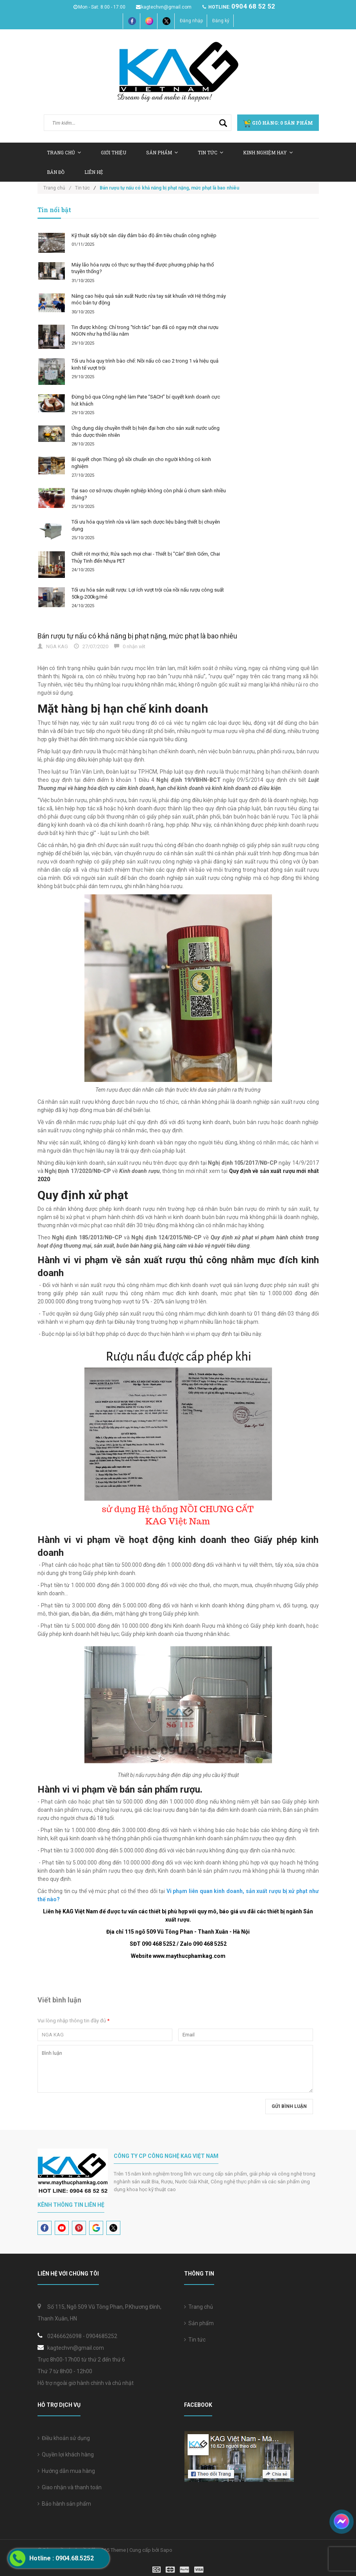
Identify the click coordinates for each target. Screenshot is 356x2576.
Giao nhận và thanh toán (70, 2487)
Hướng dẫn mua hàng (66, 2471)
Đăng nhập (191, 20)
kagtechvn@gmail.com (163, 7)
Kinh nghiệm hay (268, 152)
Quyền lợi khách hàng (66, 2454)
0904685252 (101, 2336)
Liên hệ (93, 172)
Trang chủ (198, 2307)
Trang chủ (64, 152)
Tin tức (210, 152)
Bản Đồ (55, 172)
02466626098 (64, 2336)
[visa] (178, 2569)
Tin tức (195, 2339)
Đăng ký (220, 20)
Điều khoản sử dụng (64, 2438)
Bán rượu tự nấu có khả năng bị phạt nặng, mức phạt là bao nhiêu (137, 636)
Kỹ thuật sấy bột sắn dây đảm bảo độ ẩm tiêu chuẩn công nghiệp (144, 235)
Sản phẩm (199, 2323)
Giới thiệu (113, 152)
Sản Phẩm (162, 152)
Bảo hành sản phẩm (64, 2504)
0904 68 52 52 (253, 6)
